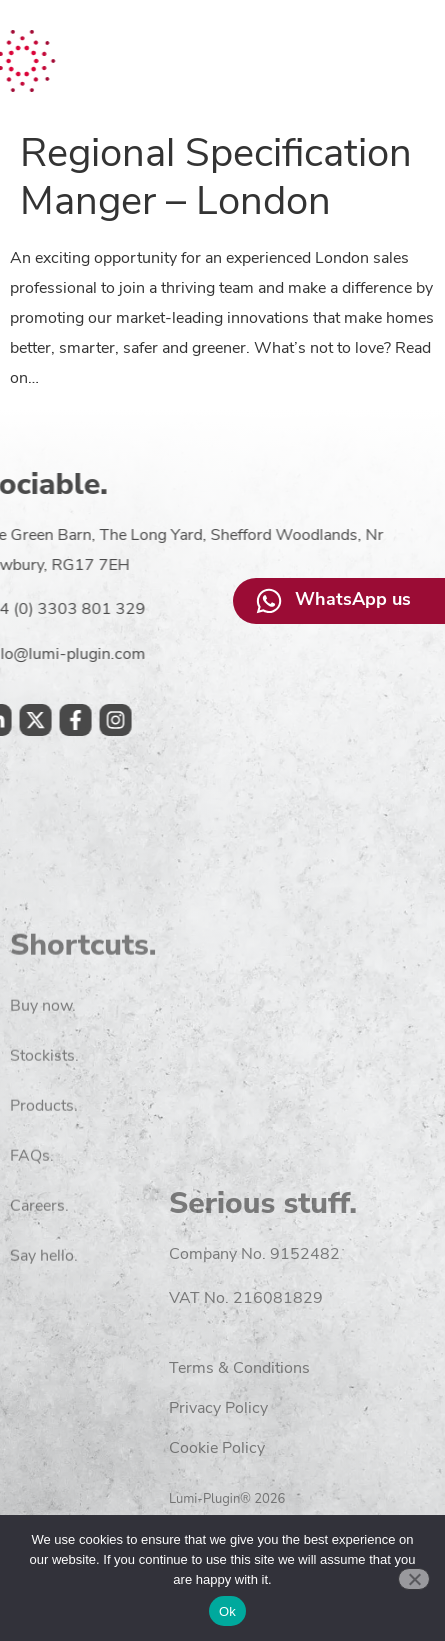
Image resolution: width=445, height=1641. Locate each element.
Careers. (39, 1310)
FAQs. (32, 1260)
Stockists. (44, 1160)
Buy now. (43, 1110)
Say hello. (44, 1360)
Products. (44, 1210)
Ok (227, 1611)
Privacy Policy (332, 1409)
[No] (414, 1579)
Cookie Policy (331, 1449)
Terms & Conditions (353, 1369)
